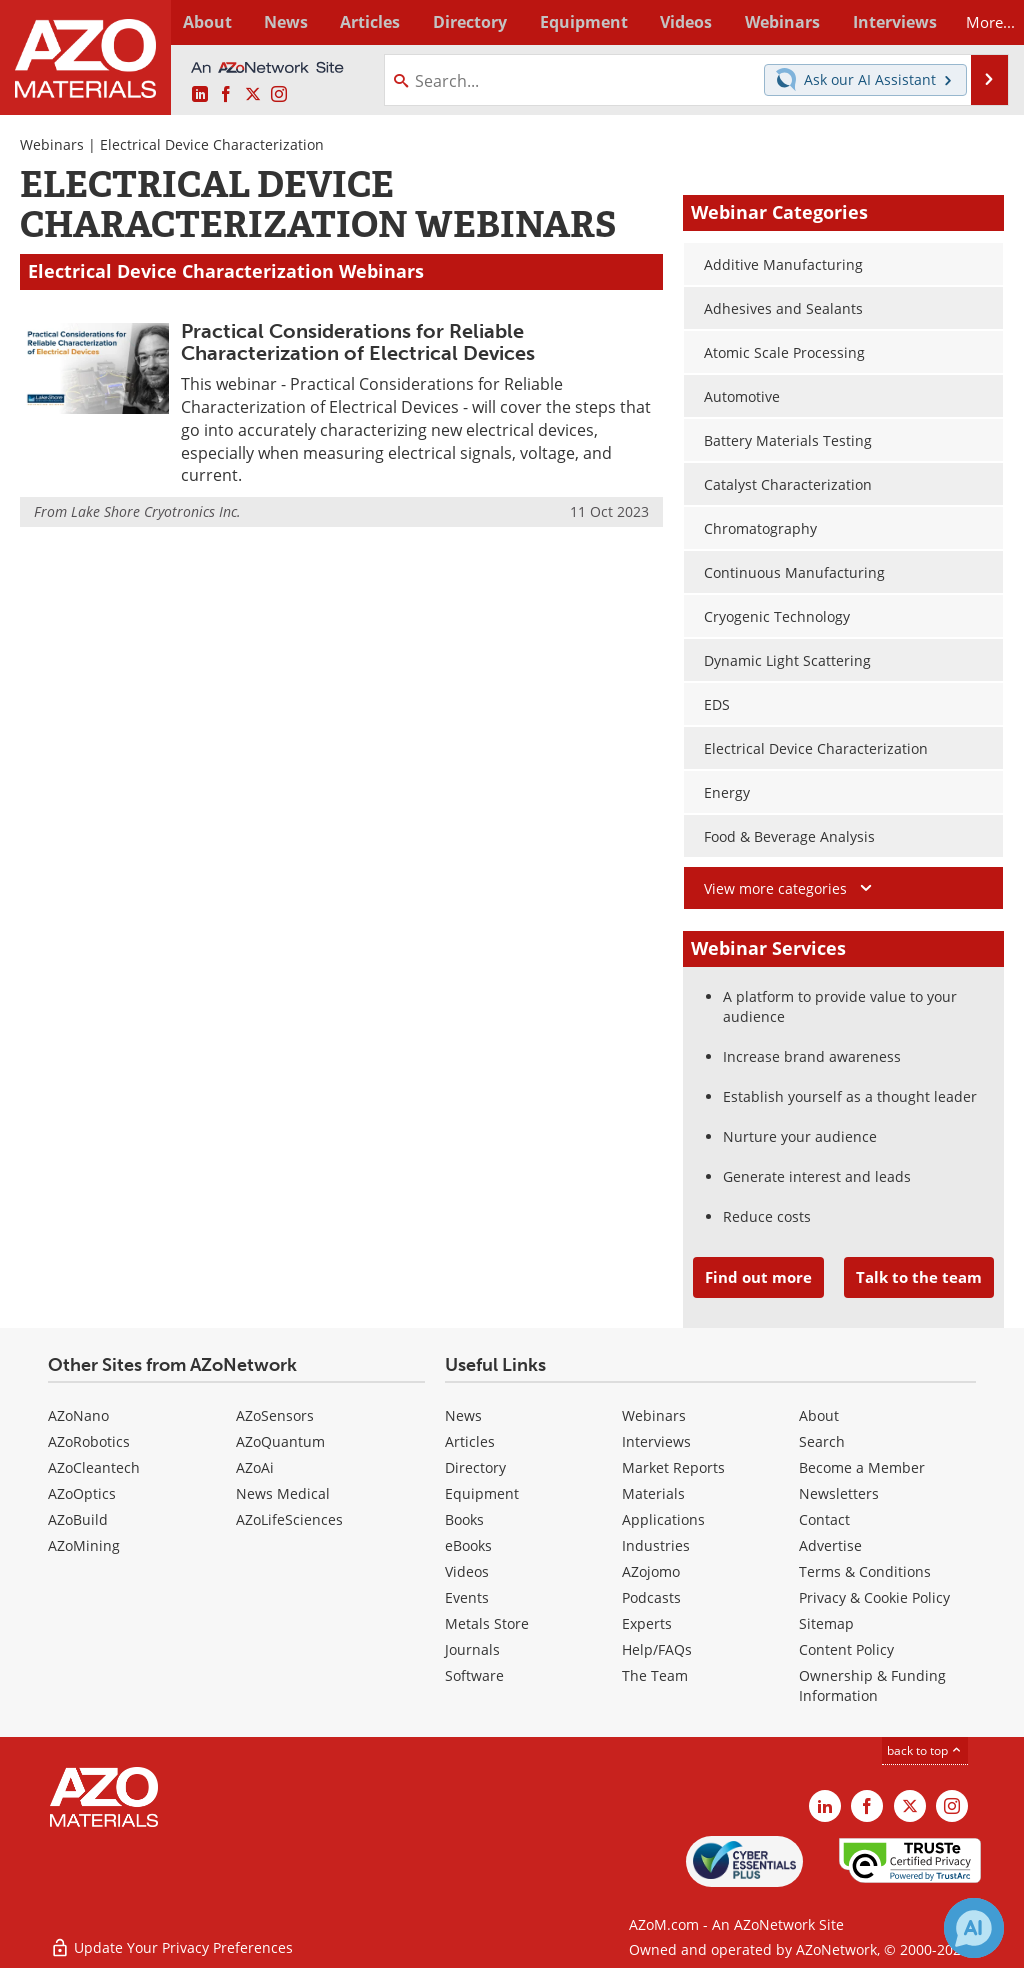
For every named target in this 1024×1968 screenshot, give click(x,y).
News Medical (283, 1493)
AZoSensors (275, 1415)
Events (467, 1597)
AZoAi (255, 1467)
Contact (824, 1519)
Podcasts (651, 1597)
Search (822, 1441)
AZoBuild (78, 1519)
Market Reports (673, 1467)
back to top (925, 1750)
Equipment (482, 1493)
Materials (653, 1493)
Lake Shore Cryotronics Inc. (156, 511)
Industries (656, 1545)
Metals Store (487, 1623)
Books (464, 1519)
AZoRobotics (89, 1441)
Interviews (656, 1441)
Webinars (52, 144)
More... (980, 22)
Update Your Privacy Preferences (171, 1942)
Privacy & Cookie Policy (874, 1597)
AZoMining (84, 1545)
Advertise (830, 1545)
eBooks (468, 1545)
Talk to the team (919, 1277)
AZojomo (651, 1571)
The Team (655, 1675)
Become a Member (862, 1467)
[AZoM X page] (253, 94)
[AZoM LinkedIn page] (200, 94)
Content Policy (846, 1649)
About (819, 1415)
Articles (470, 1441)
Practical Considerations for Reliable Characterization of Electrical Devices (358, 342)
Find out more (758, 1277)
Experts (647, 1623)
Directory (461, 22)
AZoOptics (82, 1493)
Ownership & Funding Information (872, 1685)
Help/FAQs (657, 1649)
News (463, 1415)
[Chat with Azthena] (974, 1928)
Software (474, 1675)
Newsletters (839, 1493)
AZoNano (78, 1415)
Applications (663, 1519)
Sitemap (826, 1623)
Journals (472, 1649)
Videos (467, 1571)
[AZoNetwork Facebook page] (226, 94)
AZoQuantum (280, 1441)
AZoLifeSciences (289, 1519)
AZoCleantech (94, 1467)
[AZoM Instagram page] (279, 94)
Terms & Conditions (865, 1571)
